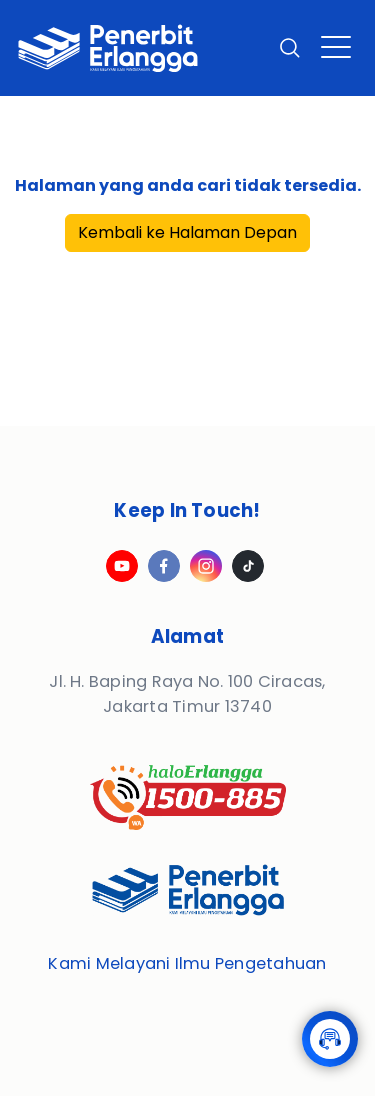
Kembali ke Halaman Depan (187, 232)
